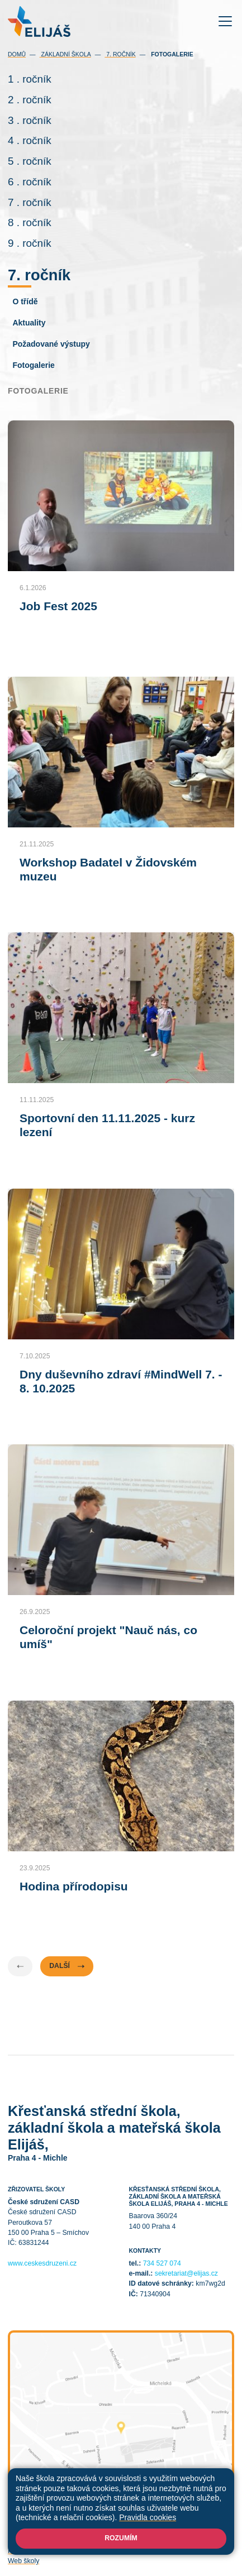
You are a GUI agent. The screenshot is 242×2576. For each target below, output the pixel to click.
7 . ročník (29, 202)
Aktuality (28, 322)
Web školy (23, 2561)
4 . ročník (29, 140)
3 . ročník (29, 120)
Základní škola (65, 54)
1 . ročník (29, 79)
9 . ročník (29, 243)
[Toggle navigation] (225, 21)
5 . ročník (29, 161)
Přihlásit (209, 2541)
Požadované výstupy (51, 343)
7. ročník (120, 54)
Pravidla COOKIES (118, 2551)
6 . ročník (29, 182)
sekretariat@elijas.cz (186, 2273)
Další (66, 1966)
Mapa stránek (170, 2541)
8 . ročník (29, 222)
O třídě (24, 301)
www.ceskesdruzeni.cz (42, 2263)
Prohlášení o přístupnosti (46, 2551)
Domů (17, 54)
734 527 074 (162, 2263)
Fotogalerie (33, 365)
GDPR (162, 2551)
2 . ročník (29, 100)
